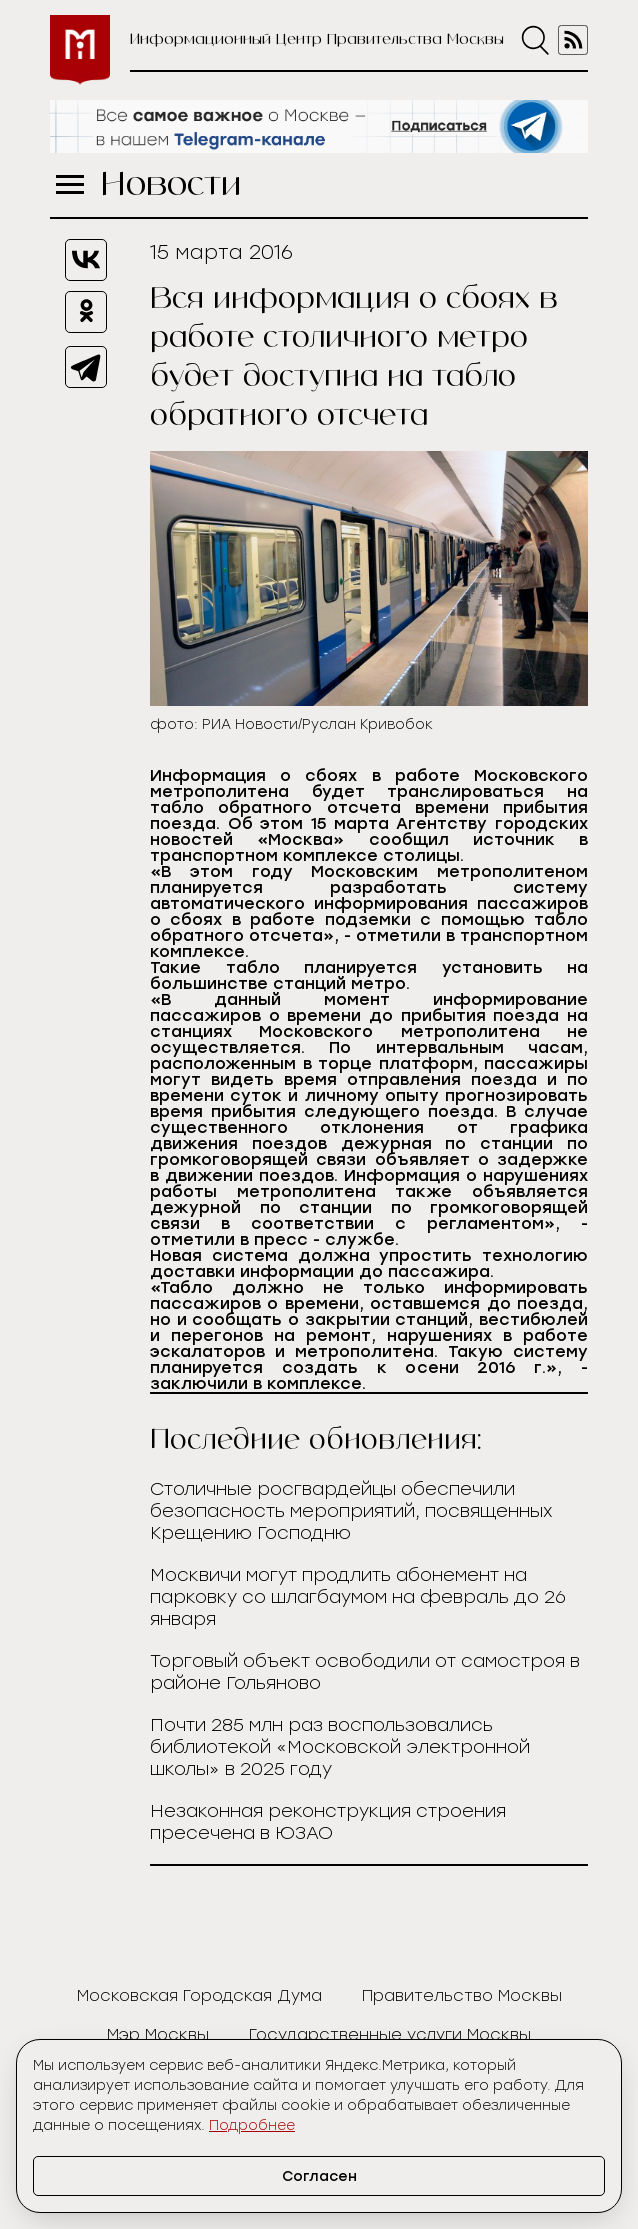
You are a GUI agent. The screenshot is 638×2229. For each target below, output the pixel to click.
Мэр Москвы (158, 2034)
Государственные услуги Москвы (390, 2034)
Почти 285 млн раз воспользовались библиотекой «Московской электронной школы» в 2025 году (340, 1747)
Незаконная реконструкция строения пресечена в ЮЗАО (328, 1822)
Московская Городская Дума (199, 1995)
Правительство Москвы (462, 1995)
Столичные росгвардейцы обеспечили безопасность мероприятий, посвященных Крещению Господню (351, 1511)
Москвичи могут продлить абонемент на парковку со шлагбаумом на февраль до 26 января (358, 1597)
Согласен (319, 2176)
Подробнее (252, 2125)
